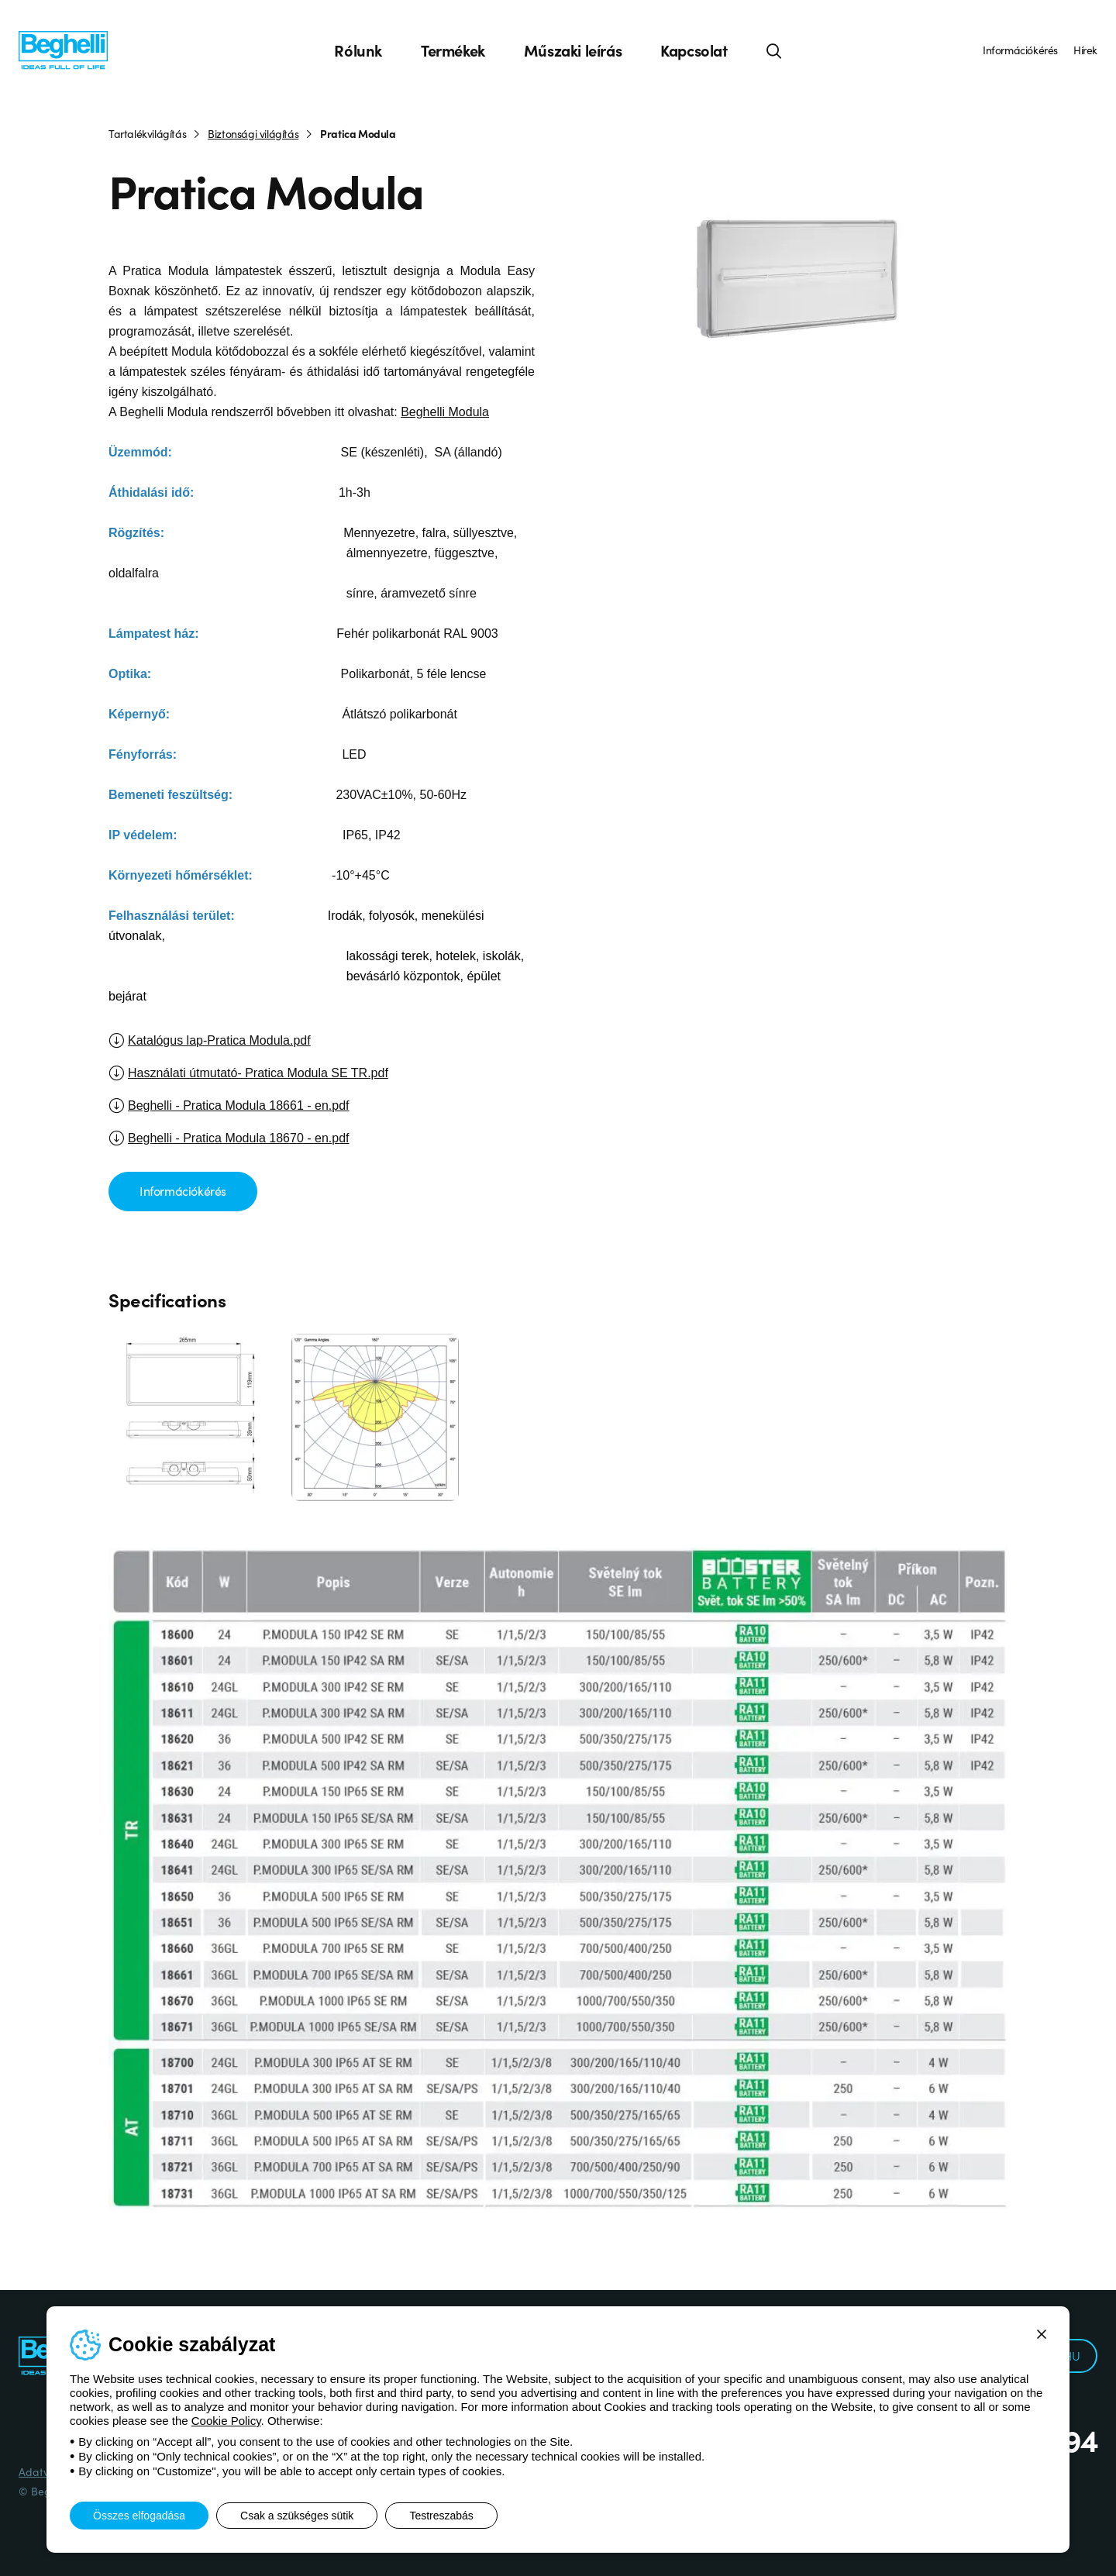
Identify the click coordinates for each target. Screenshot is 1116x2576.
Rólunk (358, 50)
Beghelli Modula (445, 411)
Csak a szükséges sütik (296, 2515)
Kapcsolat (693, 50)
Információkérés (1020, 49)
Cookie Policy (226, 2420)
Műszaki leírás (573, 50)
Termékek (453, 50)
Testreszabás (441, 2515)
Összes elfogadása (139, 2515)
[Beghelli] (63, 49)
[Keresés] (774, 50)
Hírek (1085, 49)
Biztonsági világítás (253, 133)
